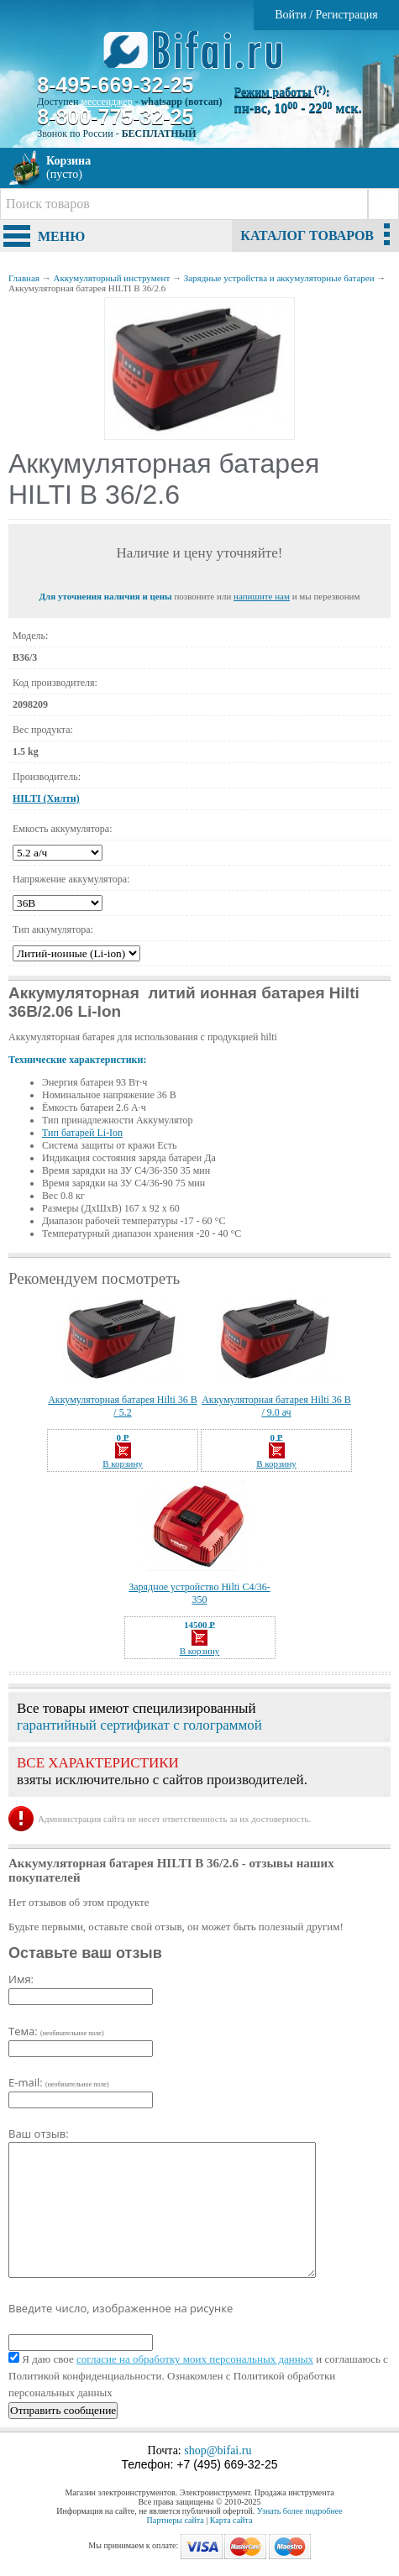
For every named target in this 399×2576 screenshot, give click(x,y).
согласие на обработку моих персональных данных (194, 2359)
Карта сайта (231, 2520)
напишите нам (262, 596)
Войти (290, 14)
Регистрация (347, 14)
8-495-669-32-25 (115, 85)
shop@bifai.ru (217, 2450)
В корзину (122, 1455)
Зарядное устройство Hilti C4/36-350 (199, 1593)
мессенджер (106, 101)
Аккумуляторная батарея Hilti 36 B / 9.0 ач (276, 1406)
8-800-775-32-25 (115, 116)
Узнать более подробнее (300, 2511)
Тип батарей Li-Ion (82, 1133)
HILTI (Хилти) (46, 798)
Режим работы (280, 92)
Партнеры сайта (175, 2520)
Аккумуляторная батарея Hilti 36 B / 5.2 (122, 1406)
